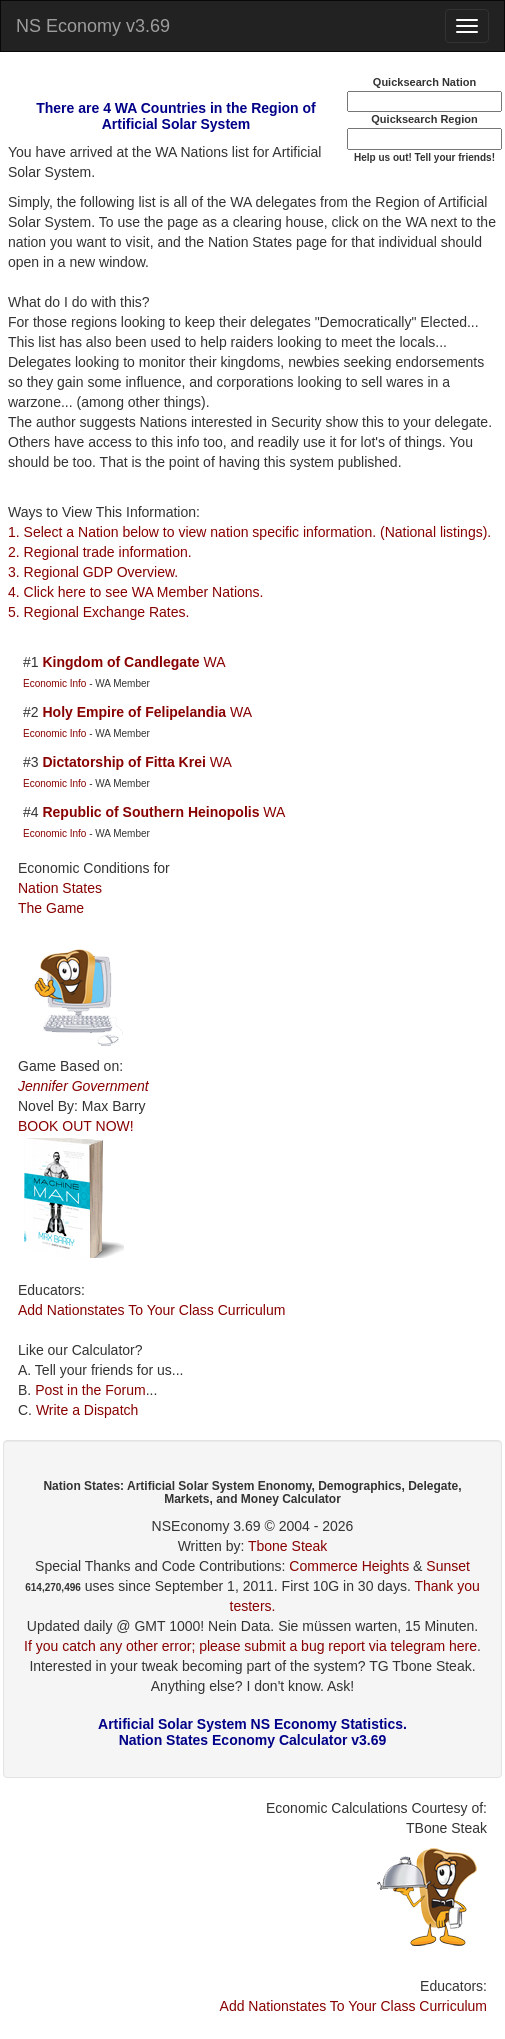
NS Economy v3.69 (93, 26)
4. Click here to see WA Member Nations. (135, 592)
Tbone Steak (287, 1546)
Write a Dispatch (87, 1410)
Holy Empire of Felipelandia (134, 712)
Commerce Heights (349, 1566)
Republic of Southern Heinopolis (150, 812)
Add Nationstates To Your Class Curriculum (151, 1310)
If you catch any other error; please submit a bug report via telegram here (250, 1646)
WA (214, 662)
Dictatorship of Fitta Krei (123, 762)
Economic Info (56, 683)
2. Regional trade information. (100, 552)
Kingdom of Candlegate (120, 662)
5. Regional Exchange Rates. (98, 612)
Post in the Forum (90, 1390)
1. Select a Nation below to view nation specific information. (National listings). (249, 532)
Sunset (448, 1566)
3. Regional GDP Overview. (93, 572)
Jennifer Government (83, 1086)
